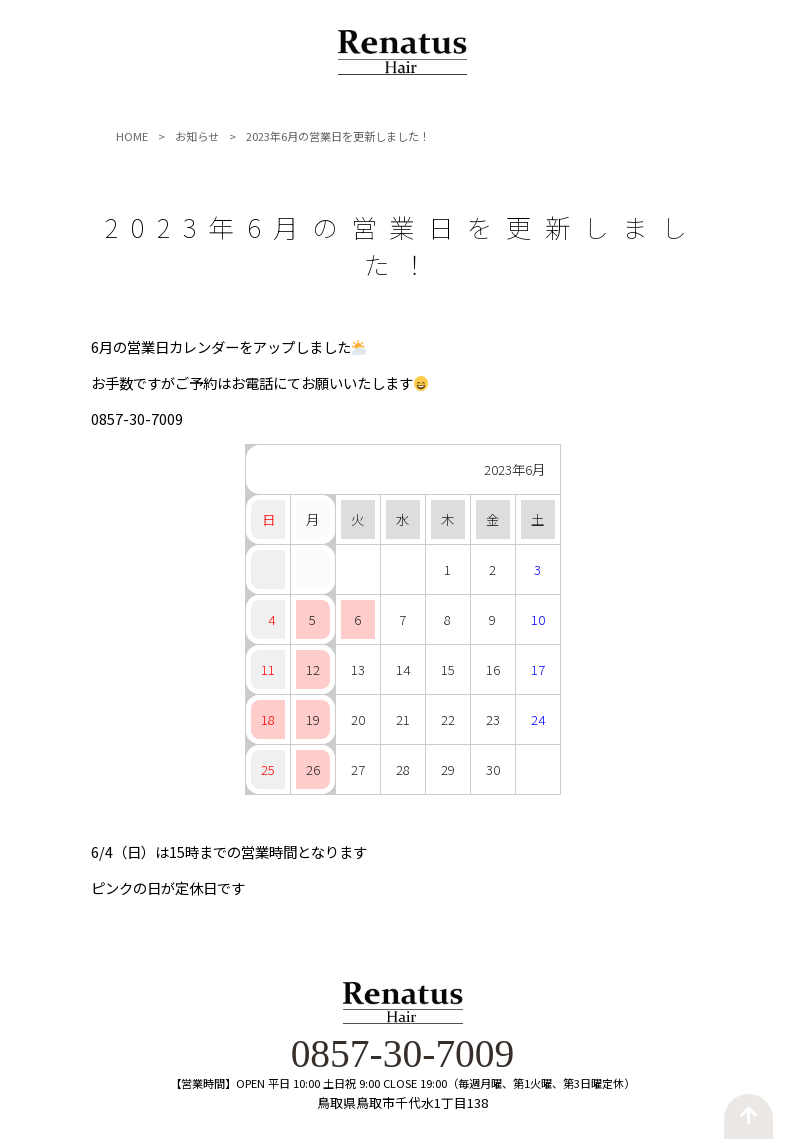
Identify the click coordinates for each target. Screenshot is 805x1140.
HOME (132, 138)
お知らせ (197, 138)
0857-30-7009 (402, 1055)
